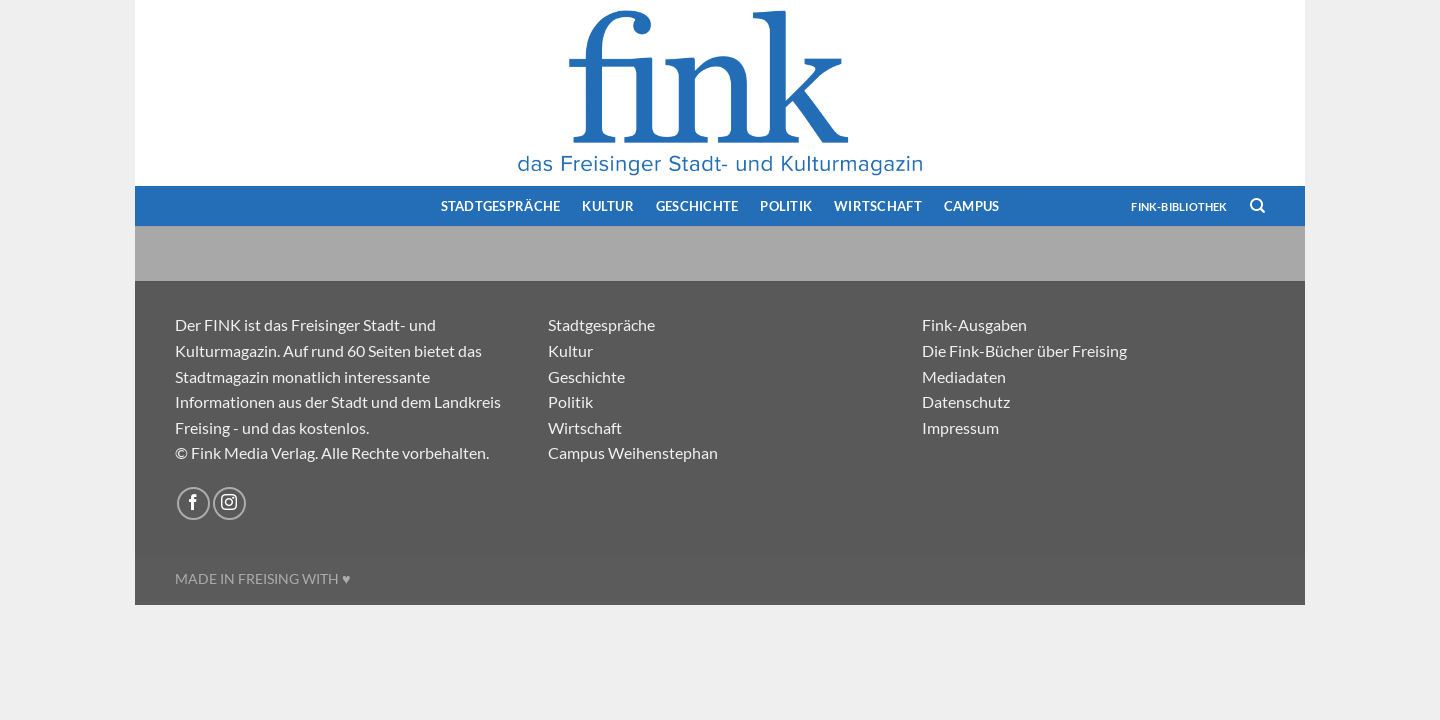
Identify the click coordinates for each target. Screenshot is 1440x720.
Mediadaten (964, 376)
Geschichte (697, 206)
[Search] (1257, 206)
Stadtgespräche (501, 206)
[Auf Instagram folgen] (229, 503)
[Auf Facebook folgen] (193, 503)
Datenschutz (966, 401)
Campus (972, 206)
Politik (786, 206)
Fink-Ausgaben (974, 324)
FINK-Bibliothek (1179, 206)
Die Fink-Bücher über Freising (1024, 350)
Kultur (608, 206)
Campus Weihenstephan (633, 452)
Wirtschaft (878, 206)
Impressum (960, 427)
